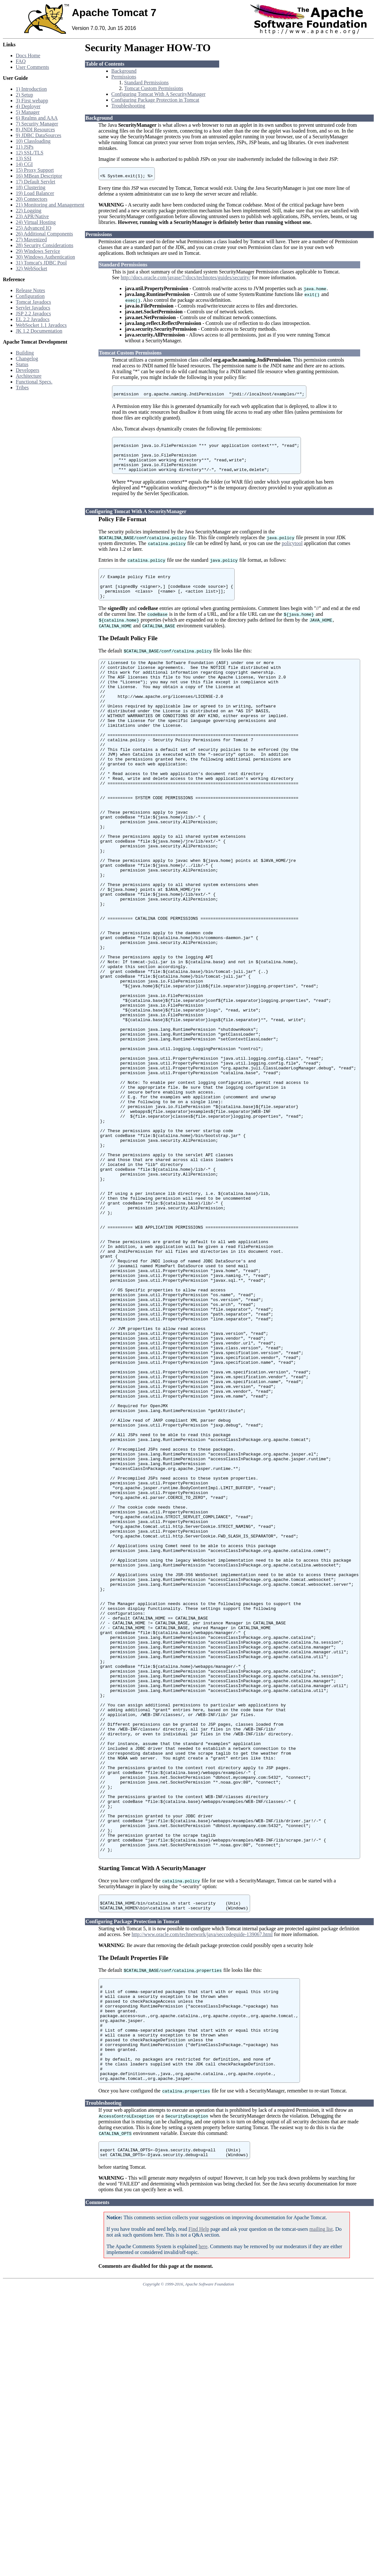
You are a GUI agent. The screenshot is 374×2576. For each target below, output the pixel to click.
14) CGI (24, 164)
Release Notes (30, 290)
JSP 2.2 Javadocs (33, 313)
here (203, 2528)
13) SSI (23, 158)
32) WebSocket (31, 268)
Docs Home (28, 55)
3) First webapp (32, 100)
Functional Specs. (34, 381)
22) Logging (29, 210)
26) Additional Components (44, 233)
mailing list (320, 2511)
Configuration (30, 296)
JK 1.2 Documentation (39, 331)
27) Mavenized (31, 239)
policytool (292, 554)
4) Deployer (28, 106)
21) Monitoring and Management (50, 205)
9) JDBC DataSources (38, 135)
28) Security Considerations (44, 245)
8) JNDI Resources (35, 129)
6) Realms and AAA (37, 118)
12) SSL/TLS (29, 152)
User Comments (32, 67)
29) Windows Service (38, 251)
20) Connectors (31, 199)
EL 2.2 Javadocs (33, 319)
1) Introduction (31, 89)
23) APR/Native (32, 216)
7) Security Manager (37, 123)
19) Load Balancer (35, 193)
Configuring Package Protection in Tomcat (155, 100)
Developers (27, 370)
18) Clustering (30, 187)
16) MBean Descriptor (39, 176)
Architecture (29, 376)
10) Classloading (33, 141)
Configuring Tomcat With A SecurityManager (158, 94)
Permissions (123, 76)
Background (123, 71)
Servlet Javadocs (33, 307)
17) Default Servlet (35, 181)
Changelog (27, 358)
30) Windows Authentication (45, 257)
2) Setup (24, 94)
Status (22, 364)
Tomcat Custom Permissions (153, 88)
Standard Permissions (146, 82)
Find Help (198, 2511)
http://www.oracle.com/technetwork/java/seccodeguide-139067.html (202, 2193)
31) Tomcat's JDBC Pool (41, 262)
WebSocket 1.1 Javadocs (41, 325)
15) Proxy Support (35, 170)
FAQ (21, 61)
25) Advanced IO (33, 228)
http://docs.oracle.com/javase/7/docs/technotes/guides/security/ (185, 279)
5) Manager (28, 112)
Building (25, 352)
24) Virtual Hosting (36, 222)
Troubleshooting (128, 105)
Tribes (22, 387)
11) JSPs (24, 147)
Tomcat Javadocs (33, 302)
